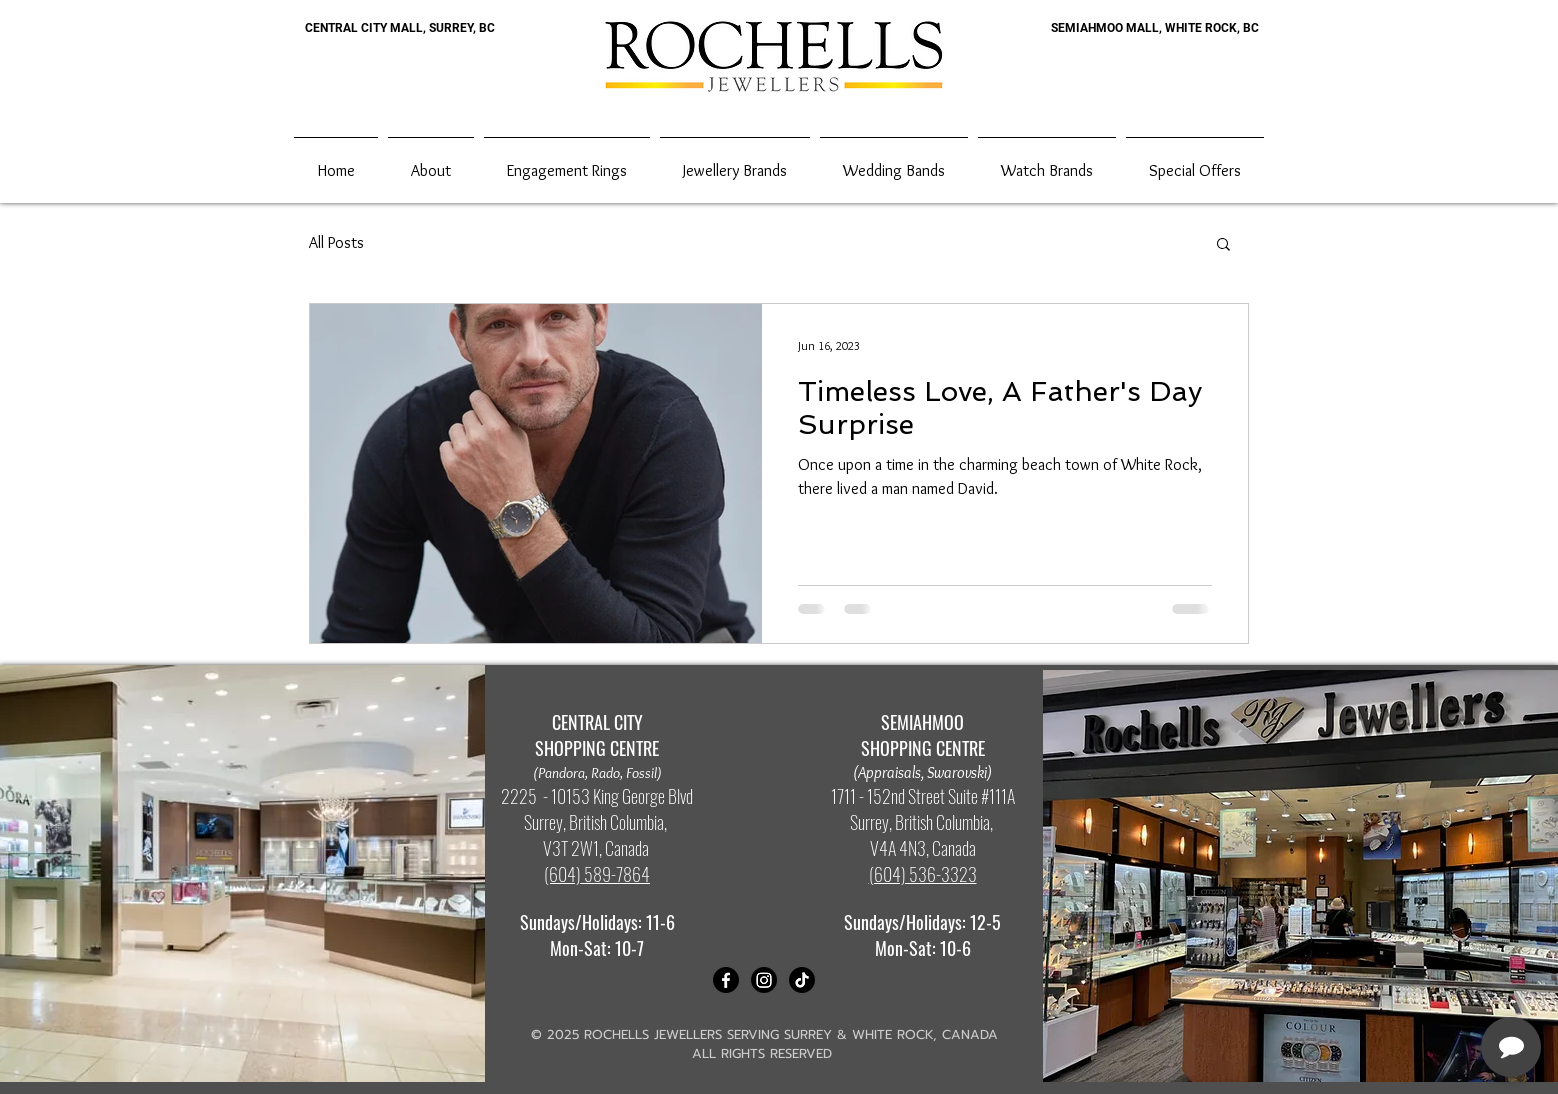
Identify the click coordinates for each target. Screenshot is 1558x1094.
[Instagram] (764, 980)
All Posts (336, 242)
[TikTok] (802, 980)
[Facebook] (726, 980)
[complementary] (1413, 984)
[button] (1223, 245)
